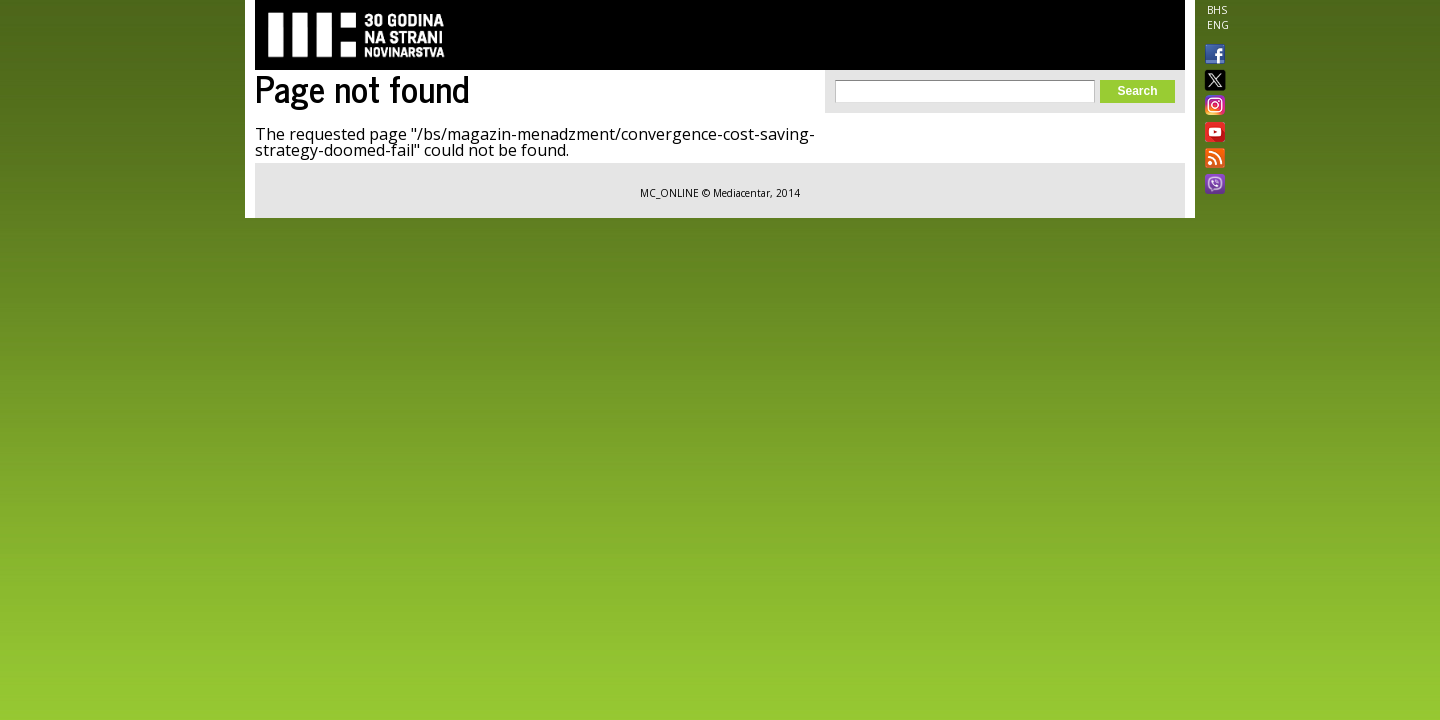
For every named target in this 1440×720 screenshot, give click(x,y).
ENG (1218, 25)
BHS (1217, 10)
